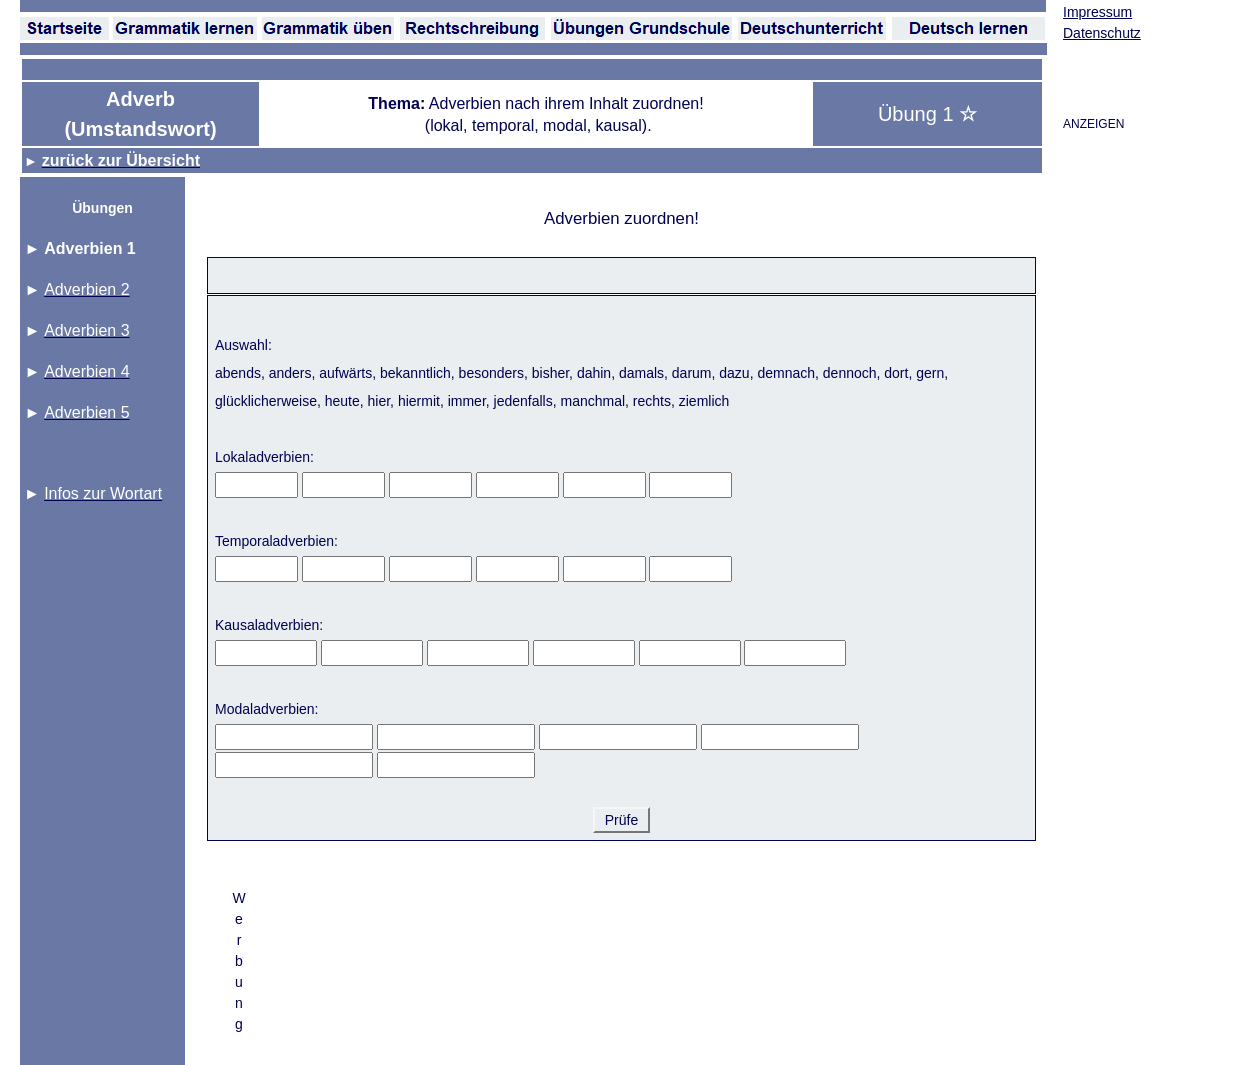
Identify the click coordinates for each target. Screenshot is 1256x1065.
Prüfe (621, 820)
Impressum (1097, 12)
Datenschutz (1102, 33)
